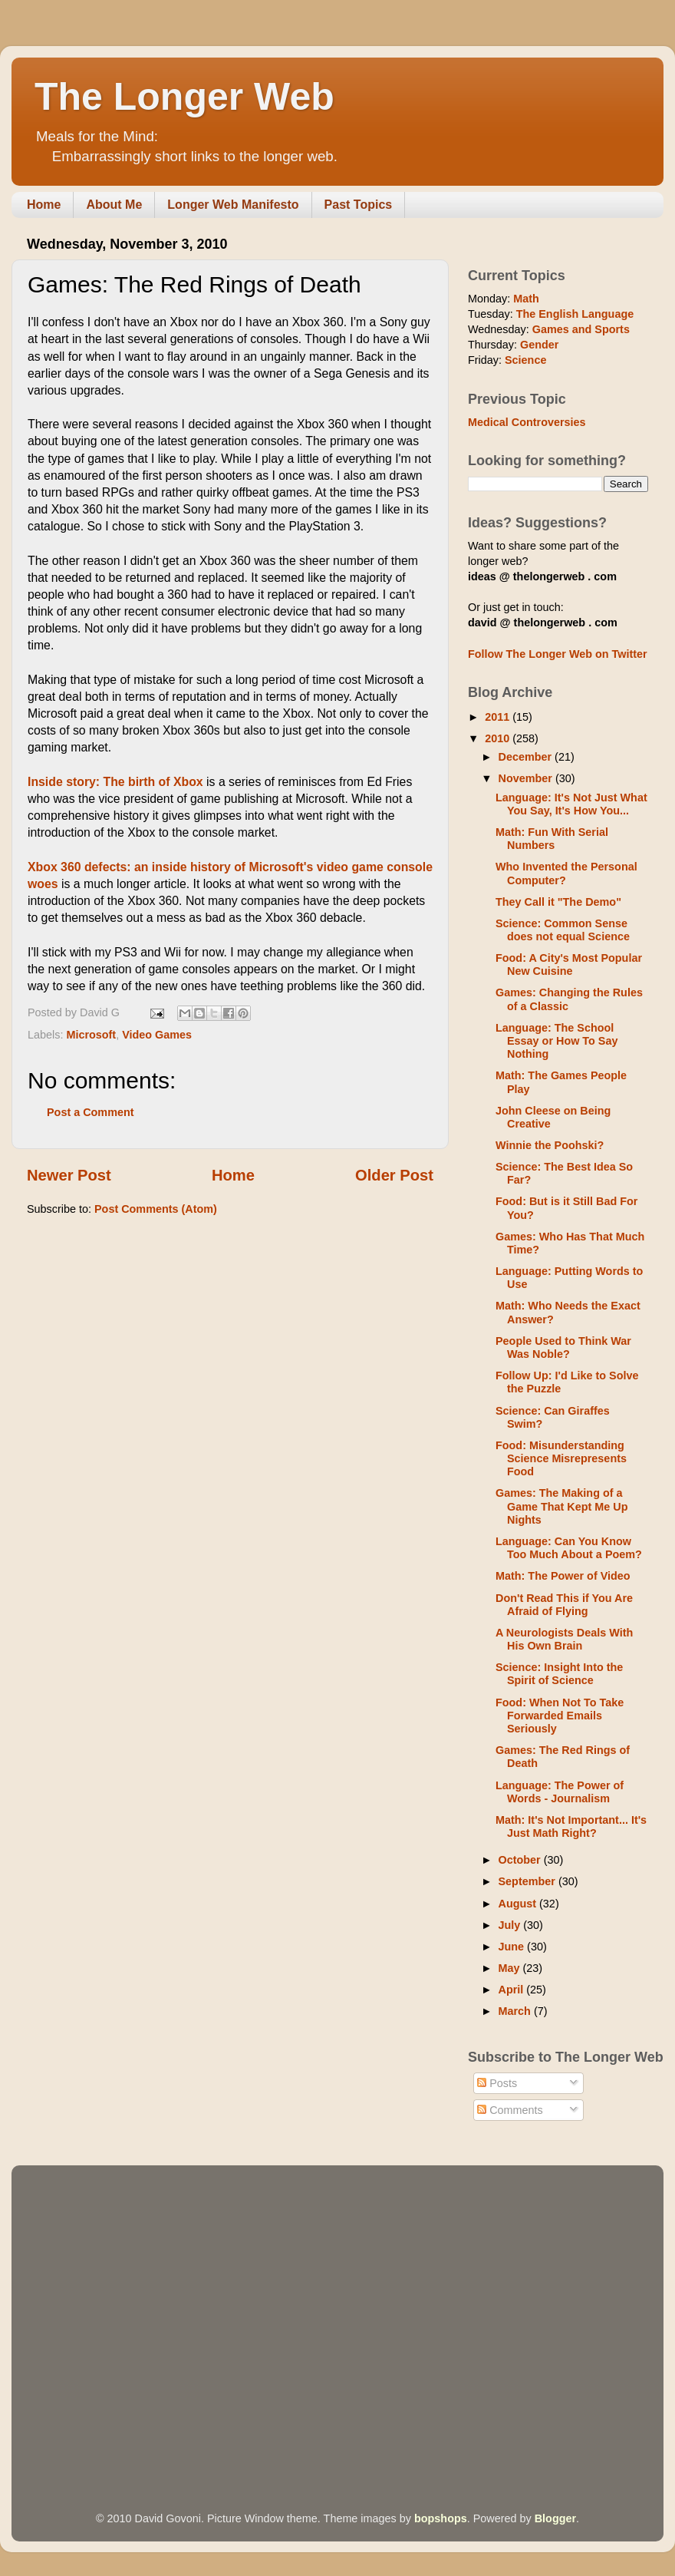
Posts (497, 2083)
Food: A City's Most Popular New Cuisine (569, 964)
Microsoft (91, 1035)
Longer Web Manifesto (232, 204)
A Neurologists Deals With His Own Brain (564, 1639)
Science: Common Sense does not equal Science (563, 930)
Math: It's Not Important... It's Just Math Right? (571, 1826)
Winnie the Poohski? (550, 1145)
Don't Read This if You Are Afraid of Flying (564, 1604)
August (519, 1903)
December (527, 757)
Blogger (555, 2518)
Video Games (157, 1035)
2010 (498, 738)
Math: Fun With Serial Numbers (552, 838)
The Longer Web (184, 96)
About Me (114, 204)
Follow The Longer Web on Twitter (557, 654)
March (516, 2011)
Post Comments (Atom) (155, 1209)
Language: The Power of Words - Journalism (560, 1792)
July (511, 1925)
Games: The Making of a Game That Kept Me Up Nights (562, 1506)
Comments (510, 2110)
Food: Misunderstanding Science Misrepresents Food (561, 1458)
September (528, 1881)
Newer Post (69, 1175)
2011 (498, 717)
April (513, 1989)
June (513, 1946)
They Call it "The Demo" (558, 902)
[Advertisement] (144, 2317)
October (521, 1860)
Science (525, 360)
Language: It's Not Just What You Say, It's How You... (571, 804)
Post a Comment (90, 1112)
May (511, 1968)
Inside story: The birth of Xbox (115, 781)
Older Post (394, 1175)
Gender (539, 345)
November (527, 778)
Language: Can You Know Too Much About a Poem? (569, 1547)
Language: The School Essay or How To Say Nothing (557, 1041)
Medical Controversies (527, 422)
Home (44, 204)
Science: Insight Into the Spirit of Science (559, 1673)
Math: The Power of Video (563, 1576)
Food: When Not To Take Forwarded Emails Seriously (560, 1715)
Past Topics (358, 204)
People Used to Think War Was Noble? (563, 1347)
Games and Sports (581, 329)
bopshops (440, 2518)
